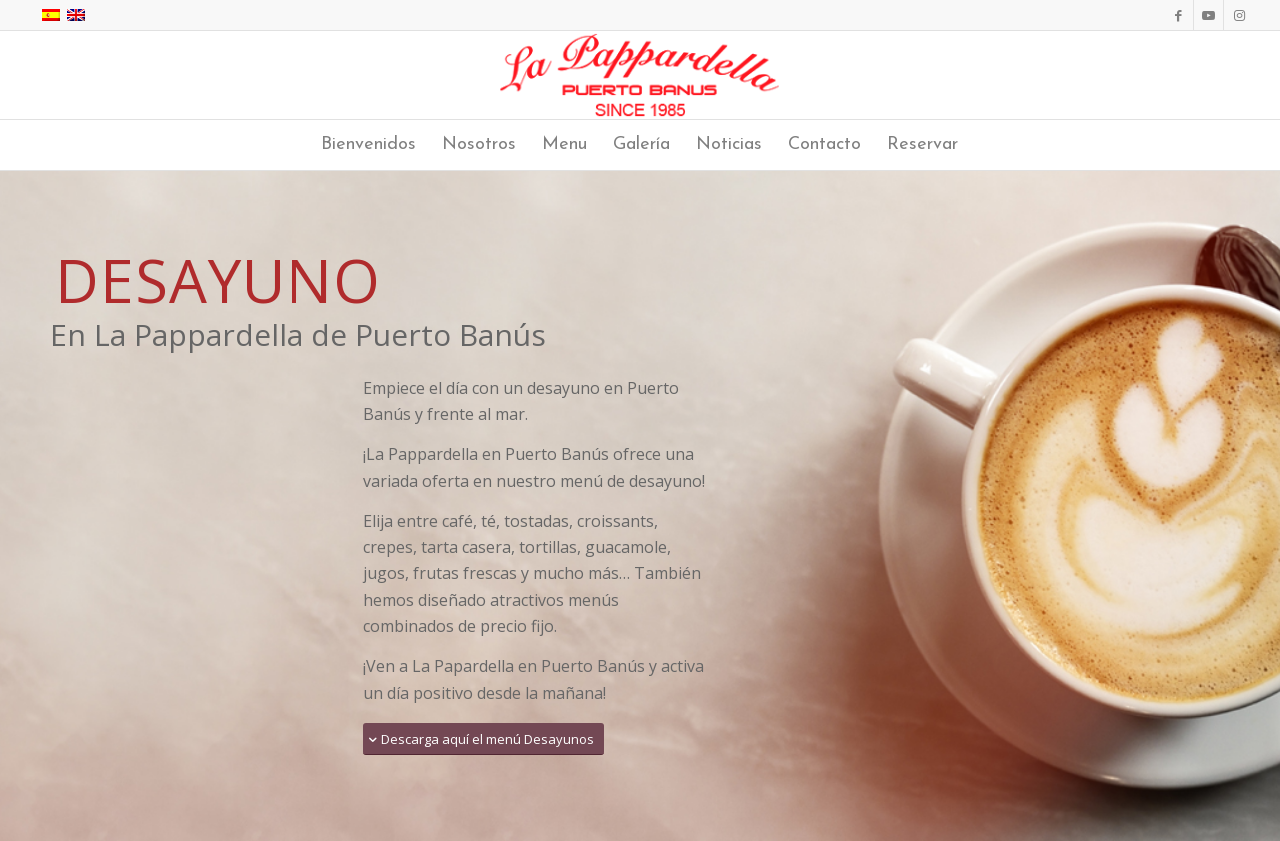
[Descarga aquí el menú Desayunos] (483, 739)
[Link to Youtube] (1208, 15)
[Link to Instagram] (1239, 15)
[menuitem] (368, 145)
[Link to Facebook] (1178, 15)
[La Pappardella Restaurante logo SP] (640, 75)
